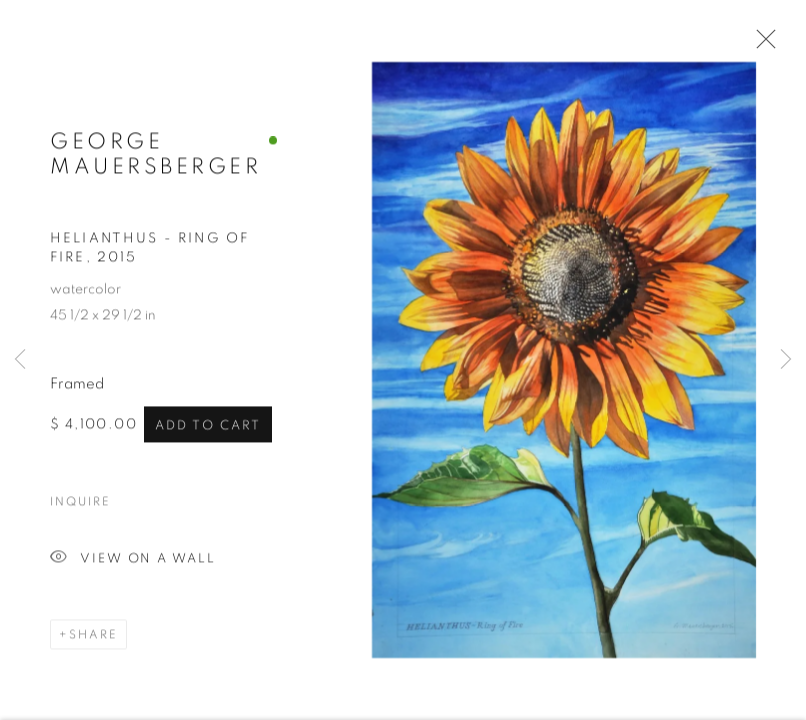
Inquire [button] (80, 503)
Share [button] (93, 636)
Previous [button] (20, 360)
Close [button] (761, 45)
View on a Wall (133, 560)
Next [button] (786, 360)
